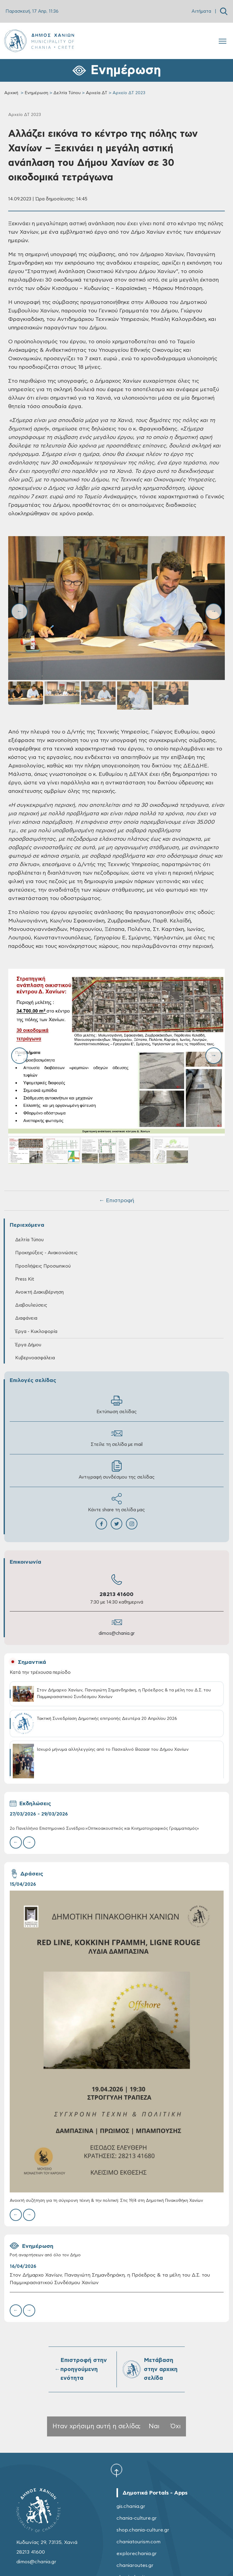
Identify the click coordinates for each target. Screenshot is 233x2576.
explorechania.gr (136, 2553)
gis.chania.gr (130, 2506)
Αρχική (11, 93)
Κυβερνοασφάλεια (35, 1358)
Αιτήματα (201, 11)
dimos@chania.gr (117, 1633)
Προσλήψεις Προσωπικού (43, 1266)
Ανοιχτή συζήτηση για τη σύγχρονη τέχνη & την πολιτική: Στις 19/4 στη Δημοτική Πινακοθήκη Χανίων (106, 2201)
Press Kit (24, 1279)
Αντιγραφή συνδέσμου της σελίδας (117, 1469)
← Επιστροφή (116, 1200)
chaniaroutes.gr (135, 2565)
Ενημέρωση (36, 93)
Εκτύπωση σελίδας (116, 1404)
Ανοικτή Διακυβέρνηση (39, 1292)
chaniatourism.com (138, 2541)
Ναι (154, 2426)
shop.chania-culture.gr (142, 2530)
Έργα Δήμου (28, 1345)
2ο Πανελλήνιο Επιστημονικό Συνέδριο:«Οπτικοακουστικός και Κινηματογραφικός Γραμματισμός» (104, 1829)
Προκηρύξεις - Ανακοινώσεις (46, 1253)
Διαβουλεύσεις (31, 1305)
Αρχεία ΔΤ (96, 93)
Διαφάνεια (26, 1318)
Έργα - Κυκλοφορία (36, 1331)
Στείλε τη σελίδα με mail (117, 1437)
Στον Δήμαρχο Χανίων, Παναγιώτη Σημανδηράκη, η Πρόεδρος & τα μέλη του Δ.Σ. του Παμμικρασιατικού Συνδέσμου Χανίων (110, 2279)
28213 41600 (116, 1594)
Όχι (176, 2426)
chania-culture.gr (136, 2518)
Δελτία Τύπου (67, 93)
